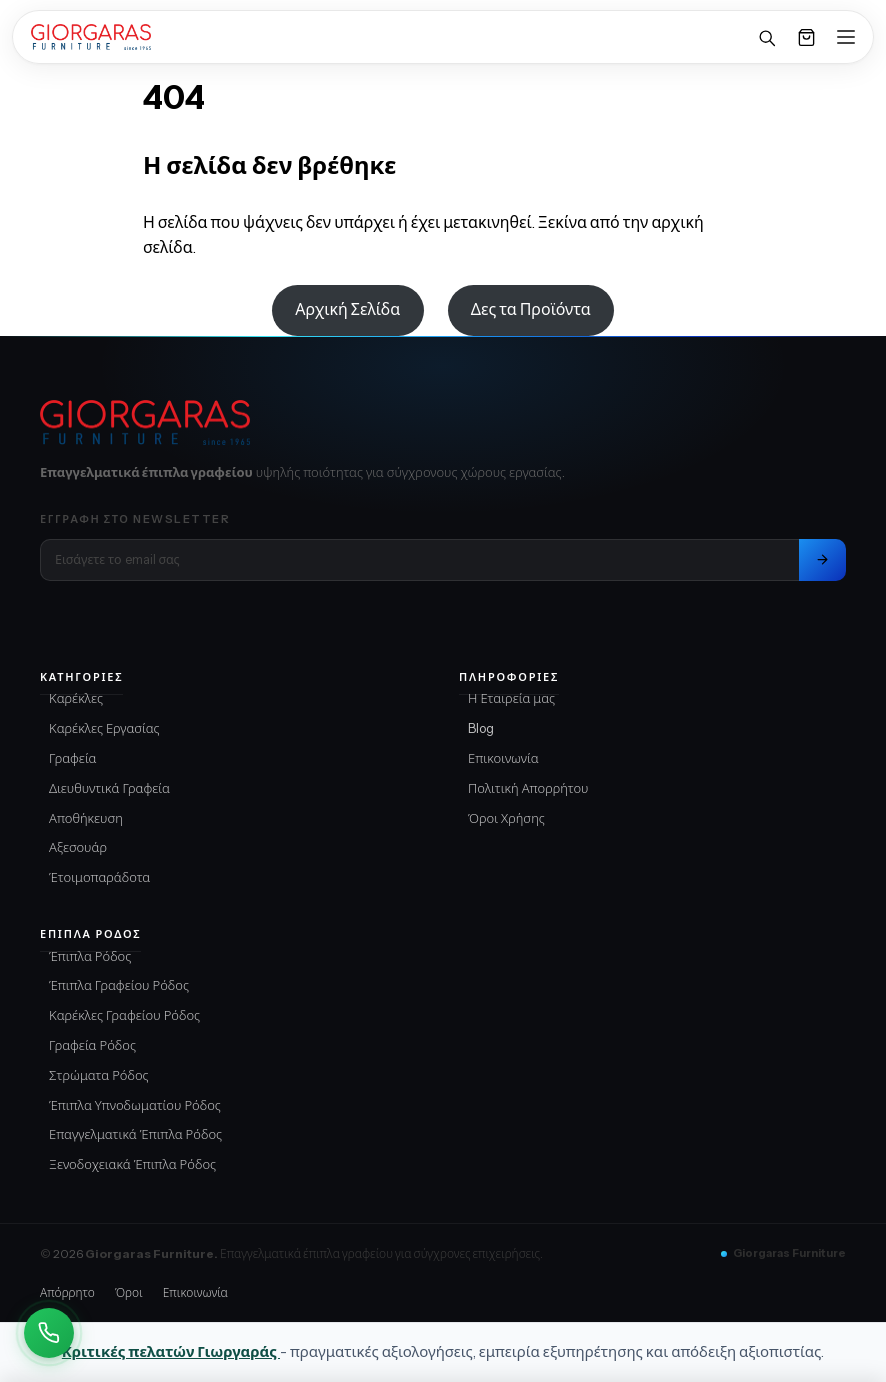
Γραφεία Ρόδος (92, 1045)
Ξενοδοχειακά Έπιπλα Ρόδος (132, 1164)
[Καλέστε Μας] (49, 1333)
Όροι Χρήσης (506, 818)
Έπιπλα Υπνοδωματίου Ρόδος (135, 1105)
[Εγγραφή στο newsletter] (822, 560)
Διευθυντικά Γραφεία (109, 788)
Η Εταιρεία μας (511, 698)
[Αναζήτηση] (766, 37)
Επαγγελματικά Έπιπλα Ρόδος (135, 1134)
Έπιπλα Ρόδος (90, 956)
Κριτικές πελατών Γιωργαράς (171, 1351)
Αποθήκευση (86, 818)
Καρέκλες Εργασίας (104, 728)
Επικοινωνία (503, 758)
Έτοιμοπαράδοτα (99, 877)
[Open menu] (846, 37)
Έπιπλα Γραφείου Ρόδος (119, 985)
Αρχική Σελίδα (347, 309)
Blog (481, 728)
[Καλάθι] (806, 37)
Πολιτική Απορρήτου (528, 788)
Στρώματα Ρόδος (99, 1075)
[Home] (91, 37)
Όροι (129, 1292)
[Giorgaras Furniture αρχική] (443, 423)
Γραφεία (73, 758)
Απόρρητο (67, 1292)
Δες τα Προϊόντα (531, 309)
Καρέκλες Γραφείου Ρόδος (124, 1015)
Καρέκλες (76, 698)
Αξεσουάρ (78, 847)
